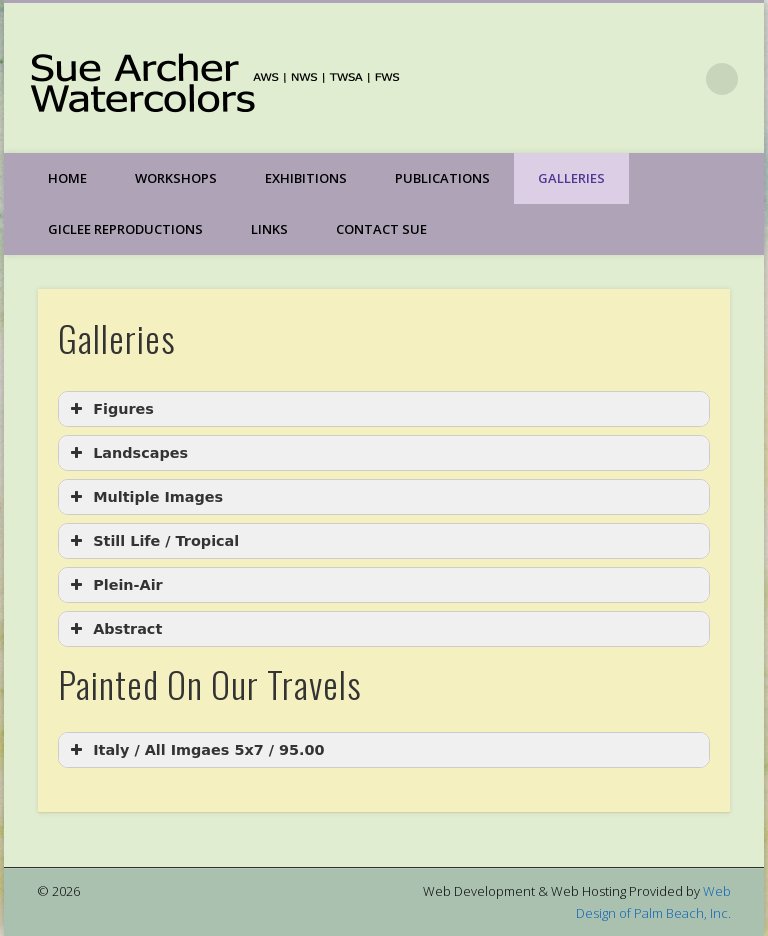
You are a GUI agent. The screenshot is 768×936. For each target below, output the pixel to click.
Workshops (176, 178)
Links (269, 229)
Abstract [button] (114, 629)
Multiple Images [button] (144, 497)
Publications (442, 178)
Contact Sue (381, 229)
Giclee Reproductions (125, 229)
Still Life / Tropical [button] (152, 541)
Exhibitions (306, 178)
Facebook (681, 79)
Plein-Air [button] (114, 585)
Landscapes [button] (127, 453)
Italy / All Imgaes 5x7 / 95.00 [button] (195, 750)
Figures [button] (110, 409)
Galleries (571, 178)
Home (67, 178)
